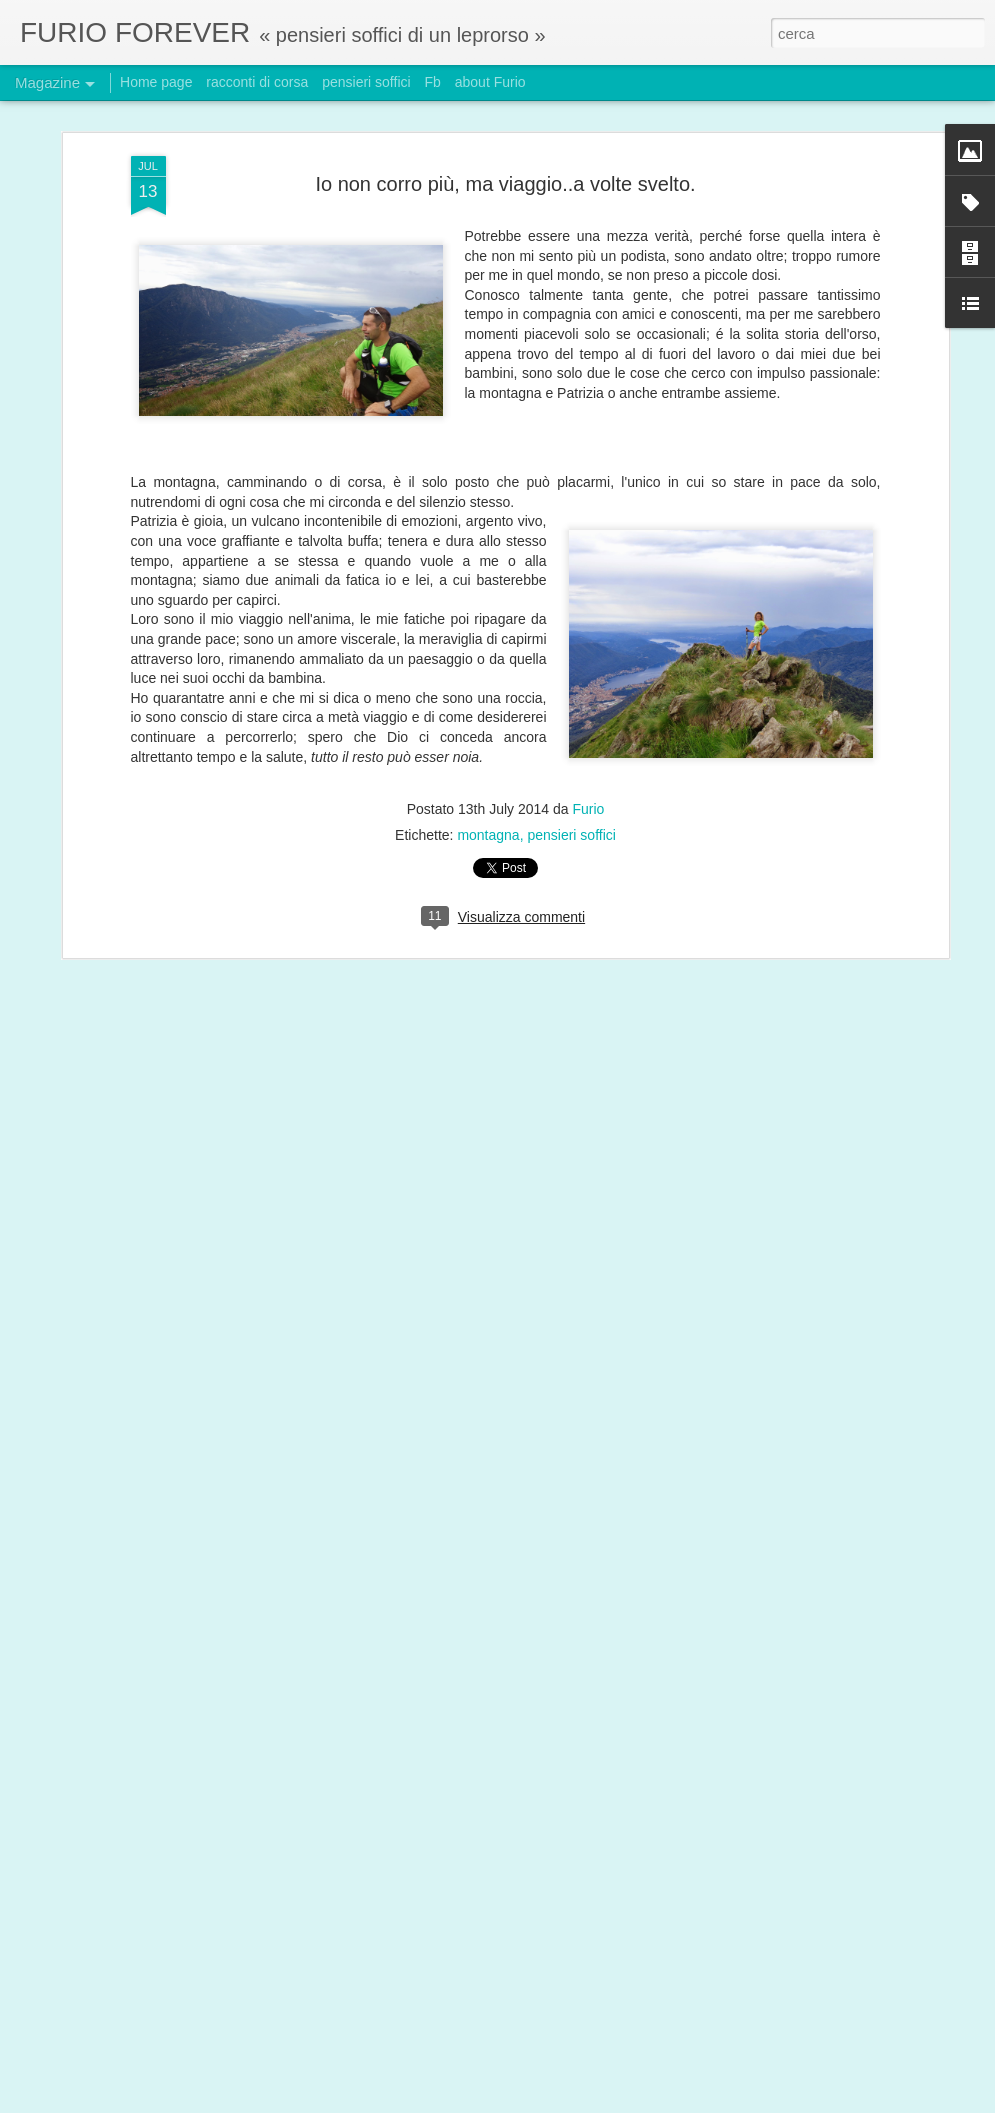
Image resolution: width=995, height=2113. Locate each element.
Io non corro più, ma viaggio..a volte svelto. (505, 128)
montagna (488, 779)
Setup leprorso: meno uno (401, 2090)
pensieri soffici (571, 779)
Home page (156, 82)
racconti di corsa (257, 82)
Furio (588, 753)
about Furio (490, 82)
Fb (433, 82)
